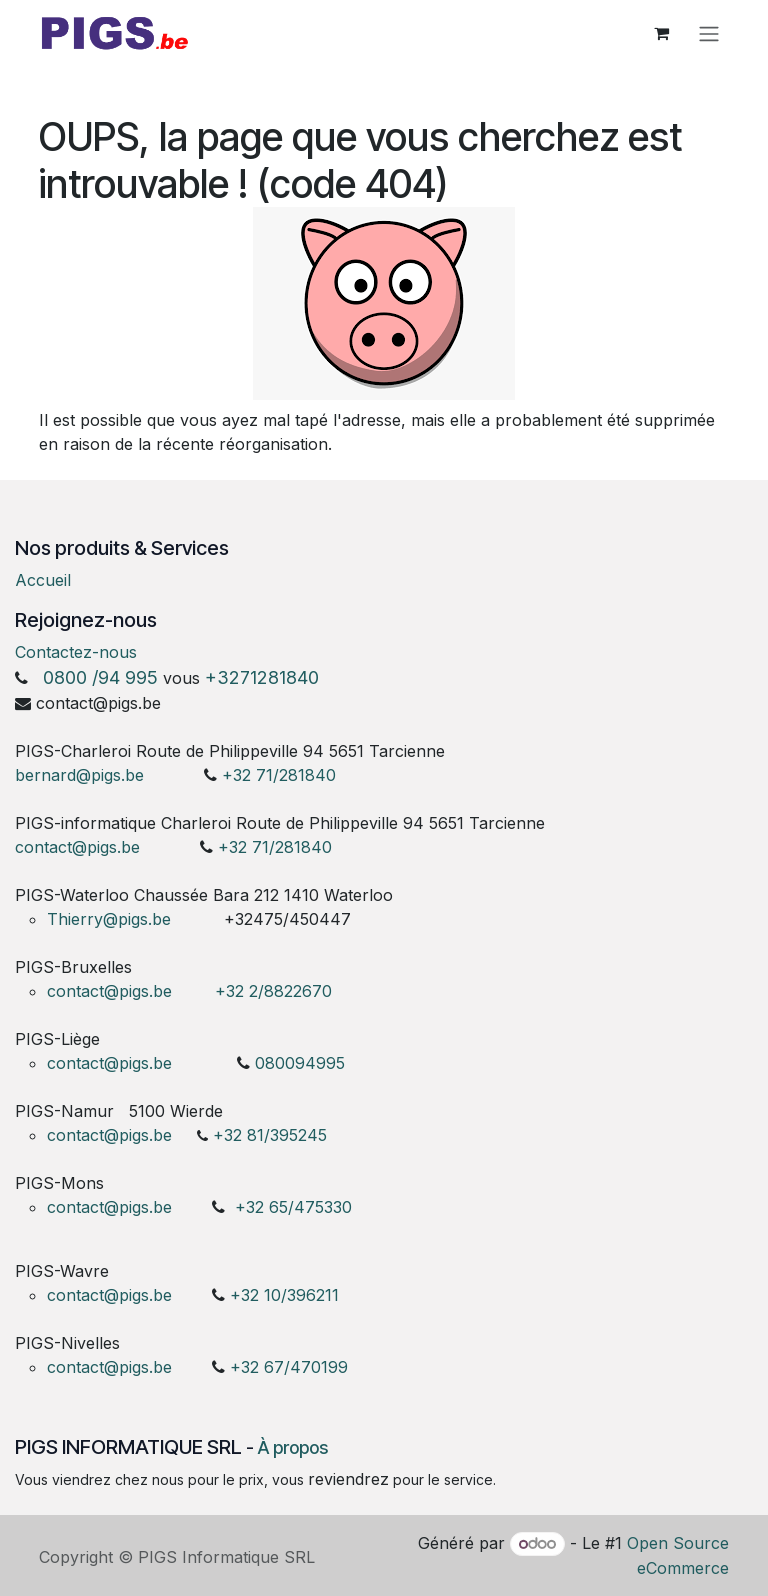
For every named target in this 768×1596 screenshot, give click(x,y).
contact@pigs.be (77, 847)
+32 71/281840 (279, 775)
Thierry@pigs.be (109, 919)
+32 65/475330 (293, 1207)
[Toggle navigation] (709, 37)
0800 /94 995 (100, 677)
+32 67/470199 (289, 1367)
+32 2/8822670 (273, 991)
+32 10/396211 (284, 1295)
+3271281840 (262, 677)
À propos (293, 1447)
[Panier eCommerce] (661, 37)
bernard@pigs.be (79, 775)
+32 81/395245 (270, 1135)
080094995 (300, 1063)
